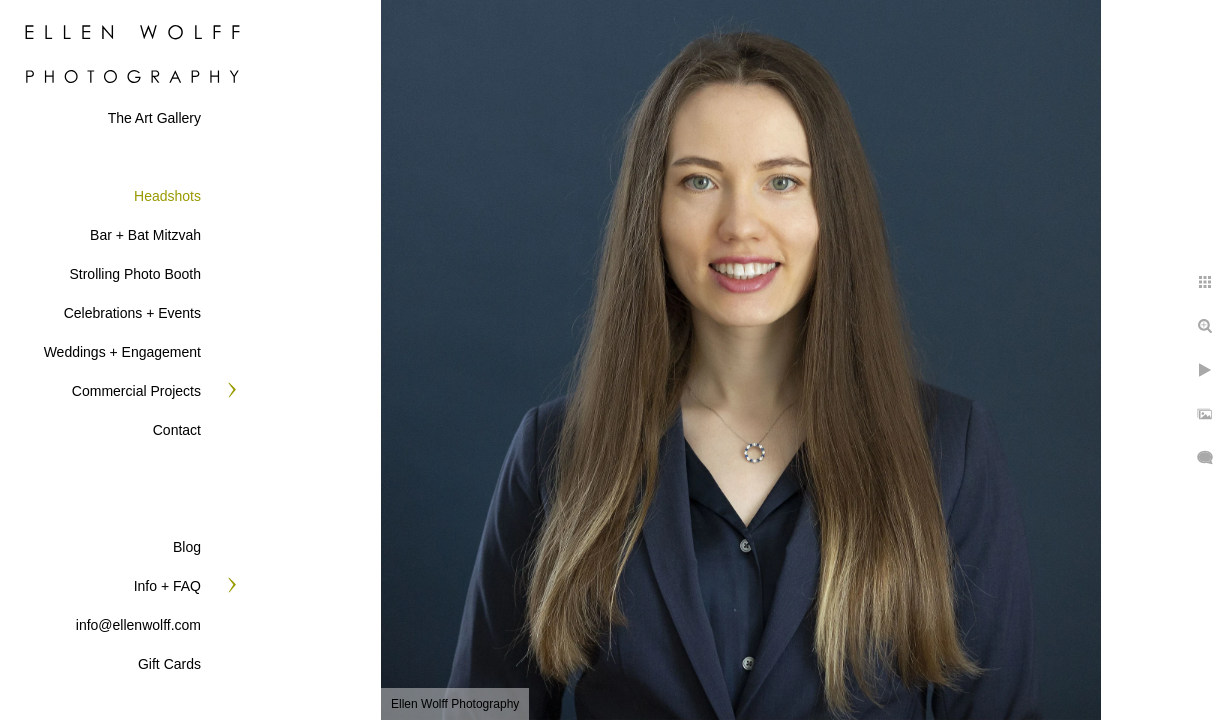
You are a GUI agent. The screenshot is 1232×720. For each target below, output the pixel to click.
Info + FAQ (167, 586)
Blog (187, 547)
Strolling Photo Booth (135, 274)
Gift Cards (169, 664)
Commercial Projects (136, 391)
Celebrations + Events (132, 313)
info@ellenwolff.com (138, 625)
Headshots (167, 196)
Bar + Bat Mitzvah (145, 235)
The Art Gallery (154, 118)
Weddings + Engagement (122, 352)
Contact (177, 430)
